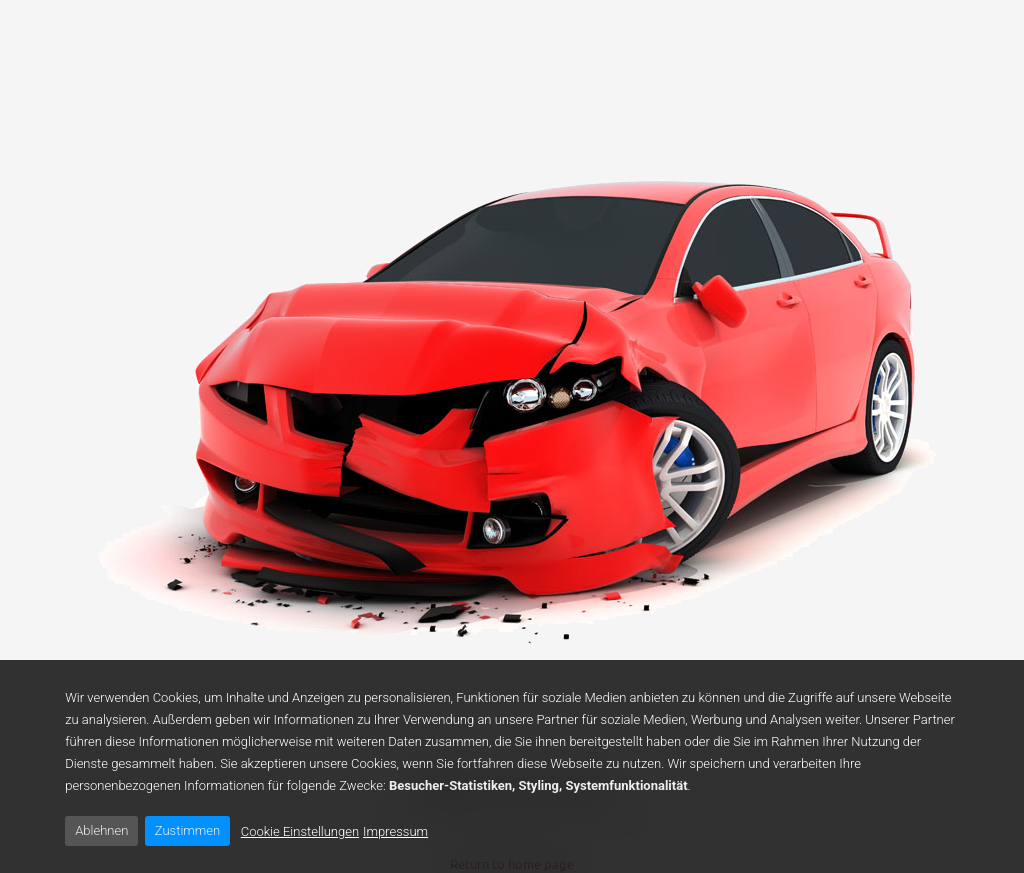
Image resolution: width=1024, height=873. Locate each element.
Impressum (395, 831)
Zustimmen (187, 830)
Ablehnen (101, 830)
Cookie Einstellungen (300, 831)
